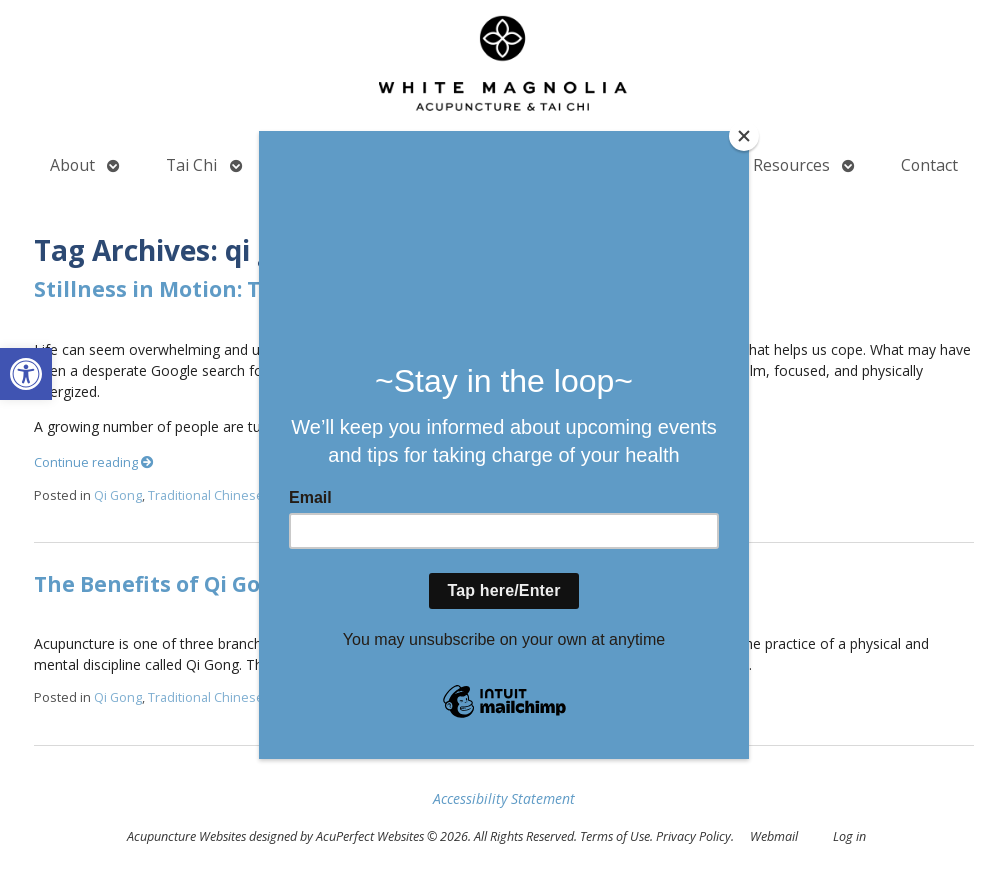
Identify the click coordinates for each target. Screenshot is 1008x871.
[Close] (744, 136)
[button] (26, 374)
